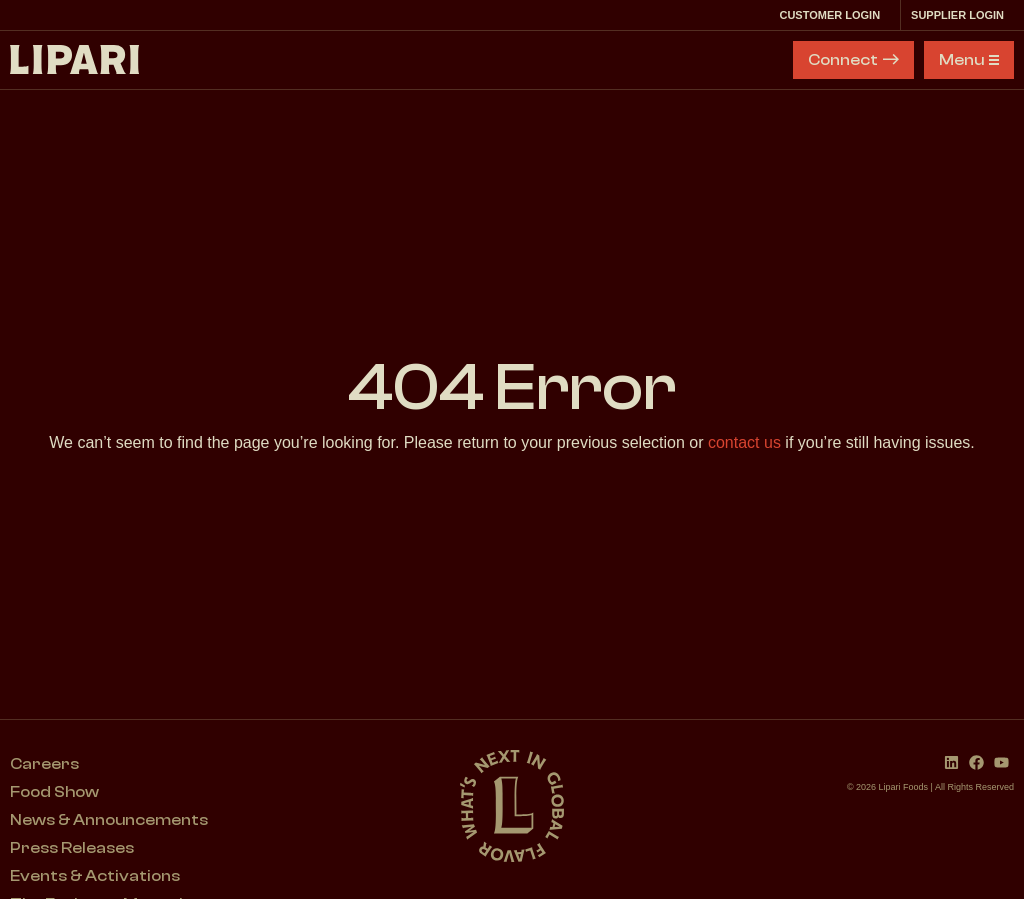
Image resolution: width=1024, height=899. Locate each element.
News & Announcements (109, 820)
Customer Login (834, 15)
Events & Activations (95, 876)
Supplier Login (962, 15)
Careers (44, 764)
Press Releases (72, 848)
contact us (744, 442)
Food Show (54, 792)
